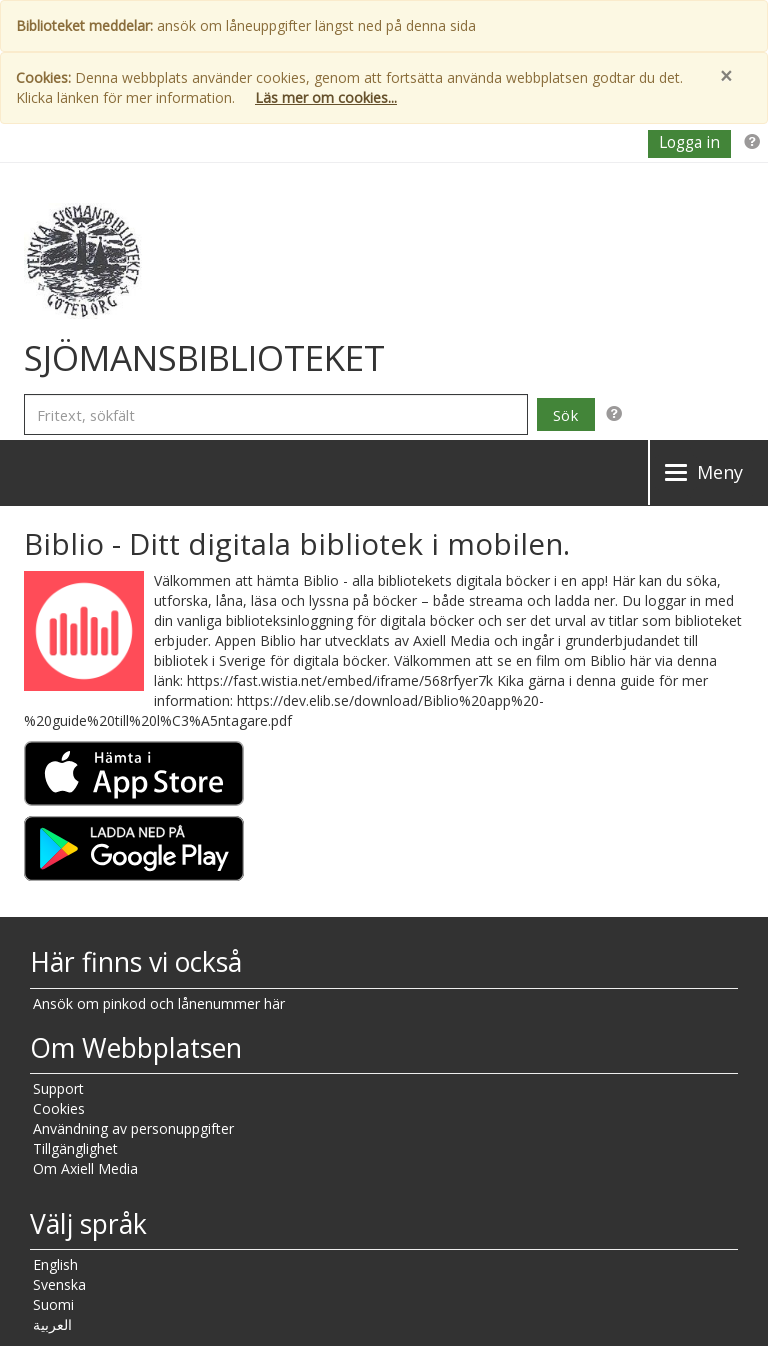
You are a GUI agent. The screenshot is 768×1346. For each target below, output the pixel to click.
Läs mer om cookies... (326, 97)
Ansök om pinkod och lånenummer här (159, 1003)
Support (58, 1088)
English (55, 1264)
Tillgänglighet (75, 1148)
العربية (52, 1324)
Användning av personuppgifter (133, 1128)
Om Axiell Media (85, 1168)
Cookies (59, 1108)
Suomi (53, 1304)
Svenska (59, 1284)
